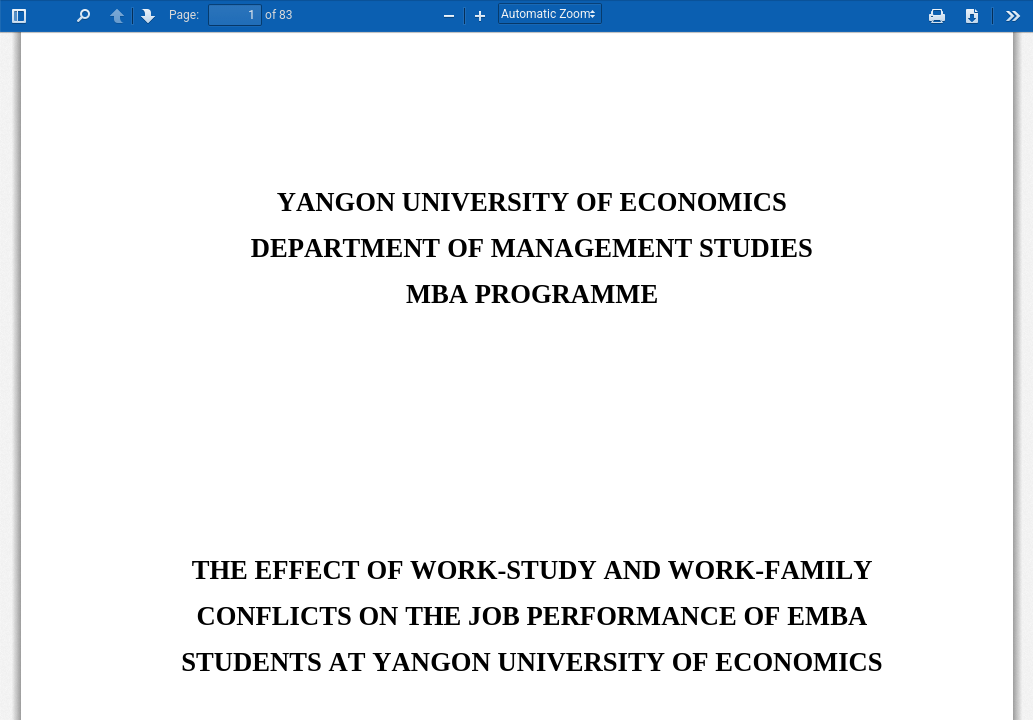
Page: (184, 15)
